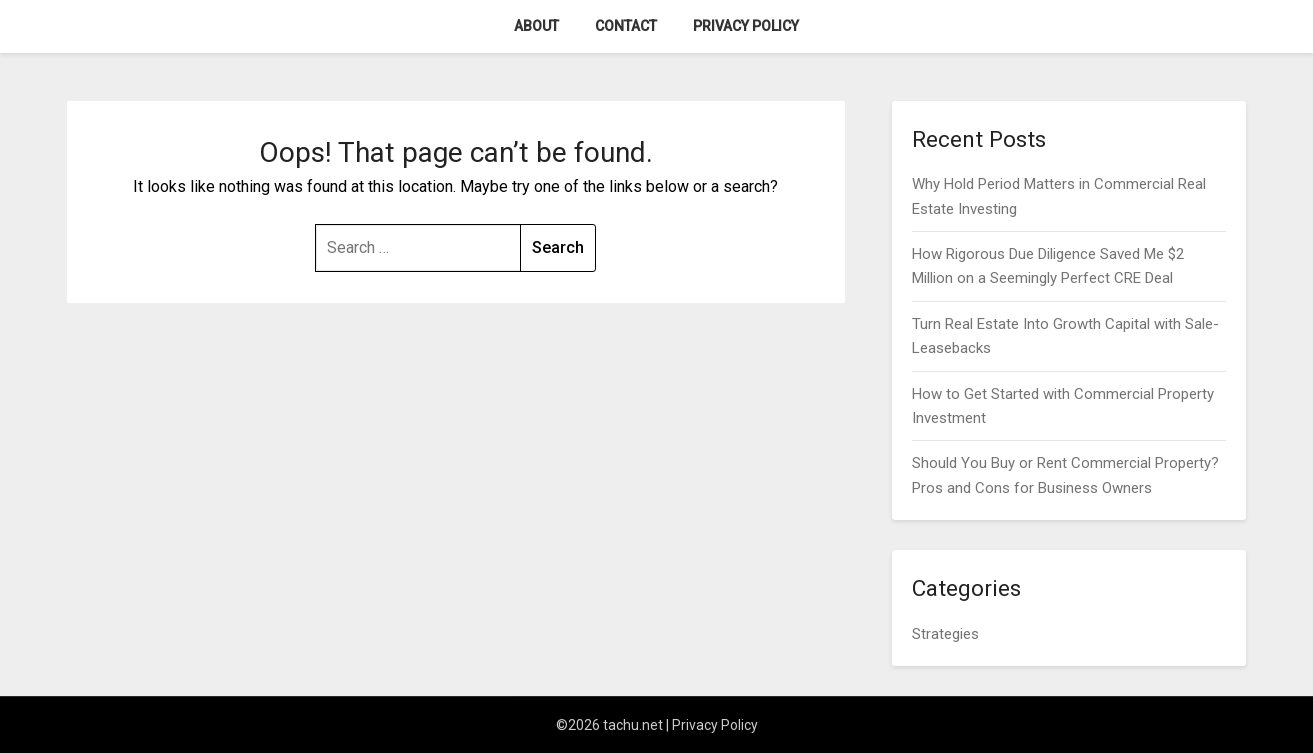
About (536, 26)
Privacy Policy (746, 26)
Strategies (945, 634)
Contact (626, 26)
